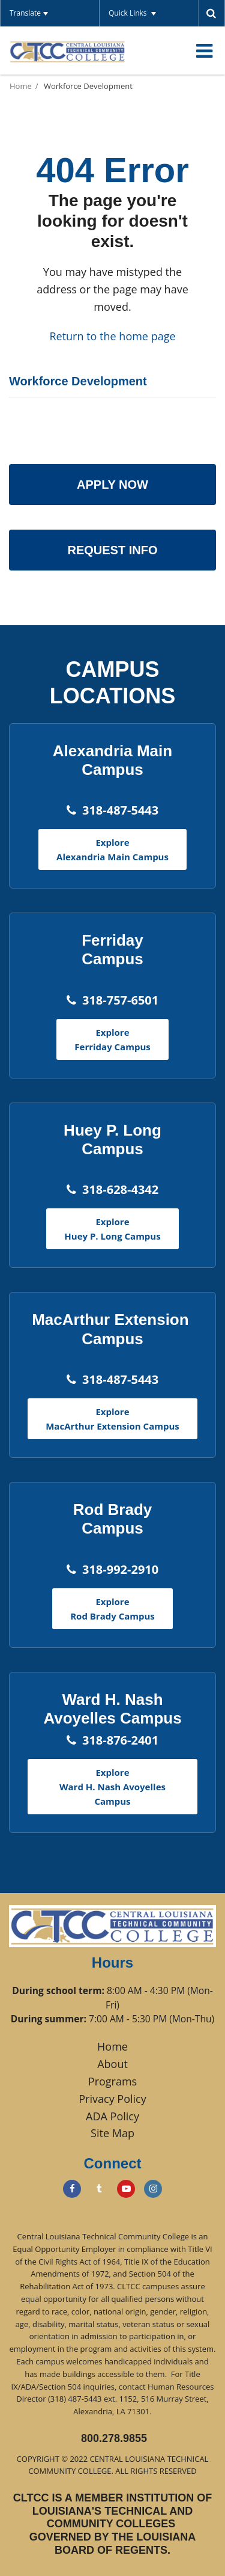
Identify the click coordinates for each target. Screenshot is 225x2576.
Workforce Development (88, 86)
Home (21, 86)
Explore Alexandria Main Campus (112, 849)
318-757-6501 (120, 1000)
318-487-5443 (120, 810)
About (112, 2064)
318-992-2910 (120, 1569)
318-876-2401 (120, 1740)
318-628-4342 (120, 1189)
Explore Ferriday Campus (112, 1039)
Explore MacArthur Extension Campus (112, 1419)
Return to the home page (112, 336)
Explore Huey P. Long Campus (112, 1229)
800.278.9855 (114, 2438)
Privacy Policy (112, 2098)
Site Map (112, 2133)
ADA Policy (112, 2116)
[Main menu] (204, 50)
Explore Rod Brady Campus (112, 1608)
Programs (112, 2081)
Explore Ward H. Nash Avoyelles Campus (112, 1786)
